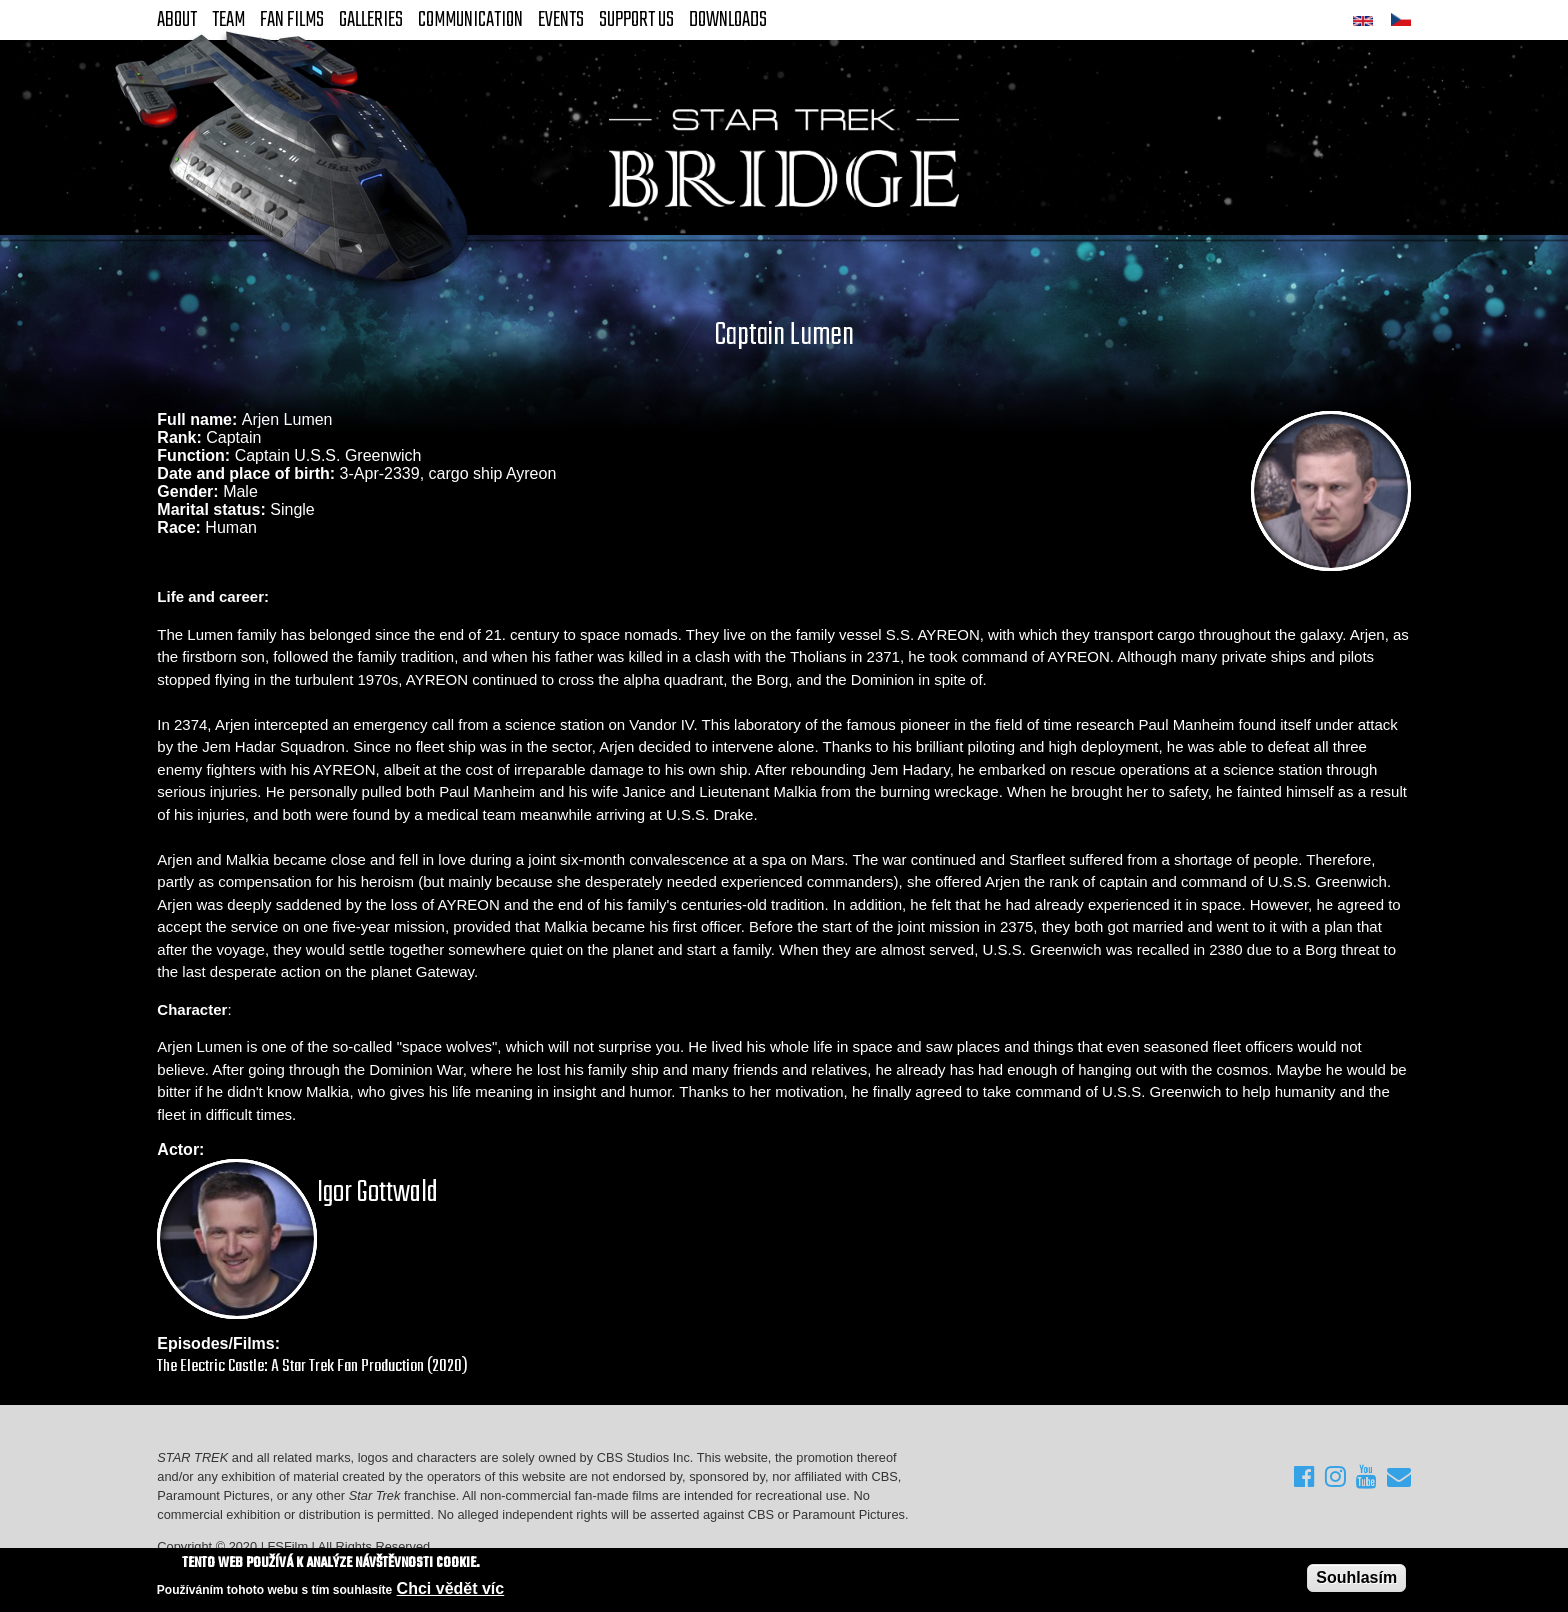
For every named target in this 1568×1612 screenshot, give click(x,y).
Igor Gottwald (377, 1193)
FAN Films (292, 20)
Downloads (728, 20)
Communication (470, 20)
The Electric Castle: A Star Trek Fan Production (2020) (312, 1366)
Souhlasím (1356, 1578)
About (177, 20)
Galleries (371, 20)
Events (561, 20)
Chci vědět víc (451, 1589)
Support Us (636, 20)
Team (228, 20)
